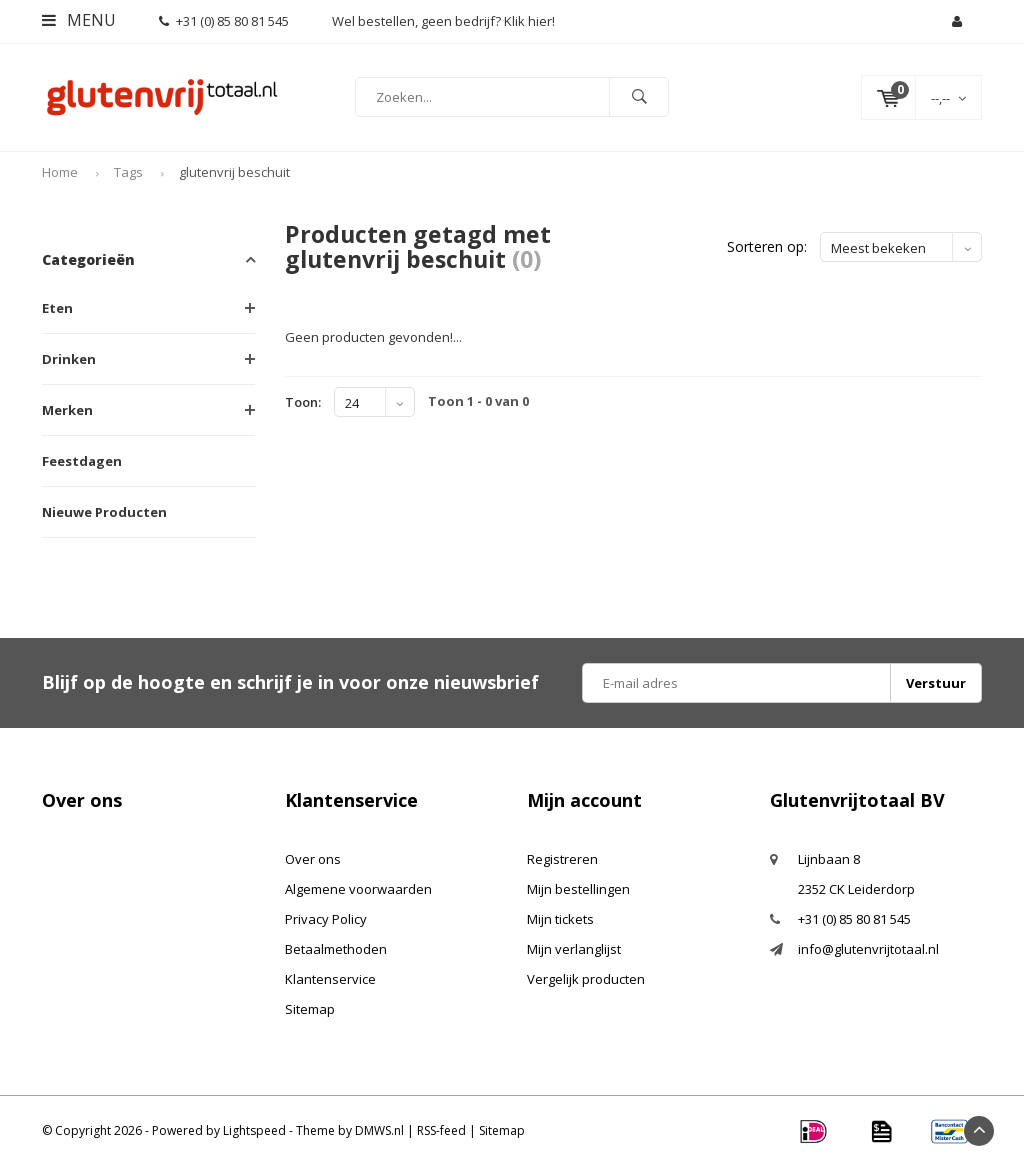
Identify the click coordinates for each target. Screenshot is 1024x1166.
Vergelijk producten (586, 979)
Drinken (69, 359)
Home (60, 173)
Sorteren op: (767, 247)
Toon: (303, 402)
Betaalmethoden (336, 949)
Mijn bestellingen (578, 889)
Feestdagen (82, 461)
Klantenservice (330, 979)
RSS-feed (441, 1130)
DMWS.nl (379, 1130)
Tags (128, 173)
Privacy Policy (326, 919)
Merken (67, 410)
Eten (57, 308)
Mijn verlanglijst (574, 949)
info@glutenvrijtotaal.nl (868, 949)
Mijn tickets (560, 919)
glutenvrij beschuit (234, 173)
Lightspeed (254, 1130)
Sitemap (310, 1009)
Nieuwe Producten (104, 512)
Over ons (313, 859)
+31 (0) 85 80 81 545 (224, 21)
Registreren (562, 859)
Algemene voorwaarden (358, 889)
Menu (79, 20)
